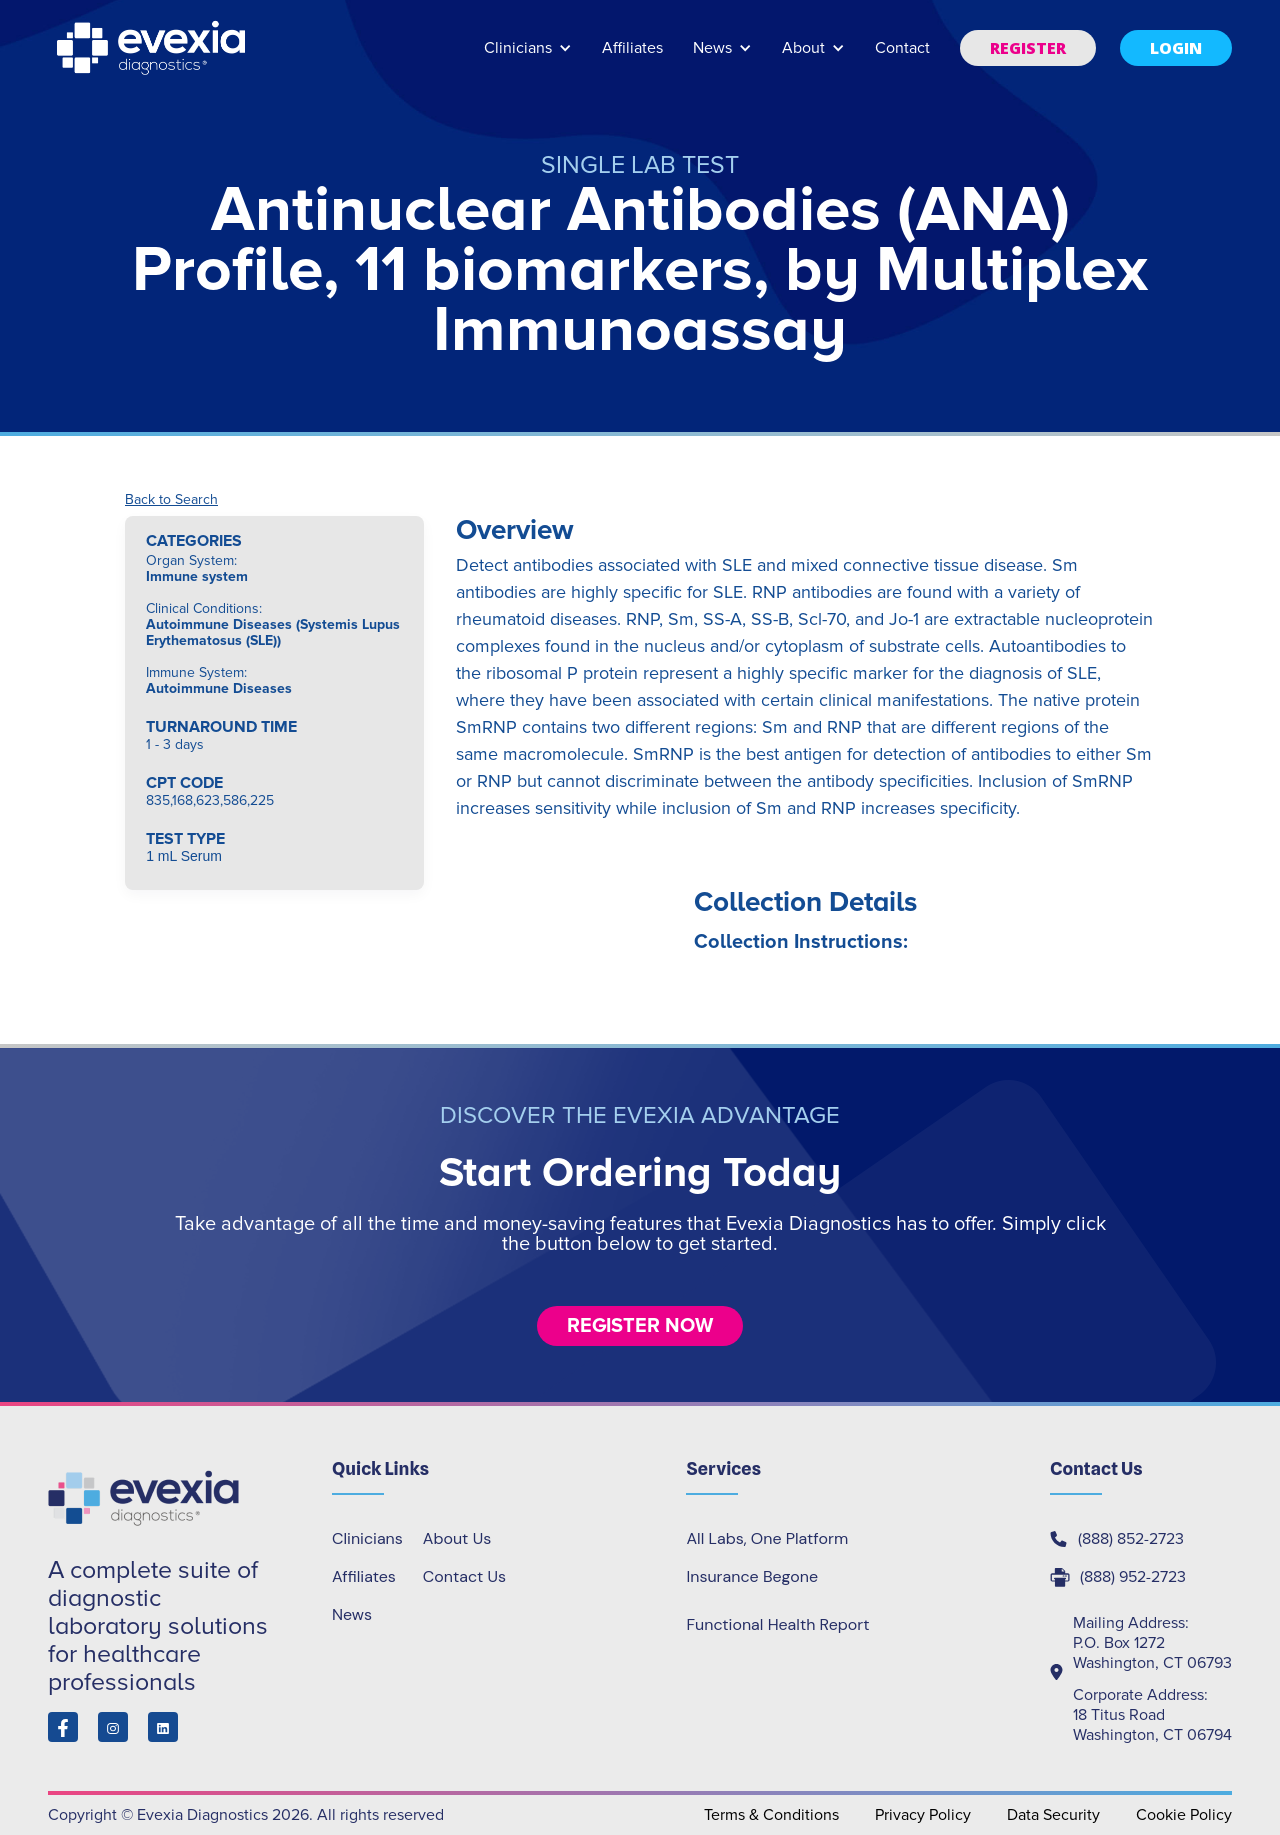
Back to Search (171, 500)
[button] (528, 57)
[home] (153, 48)
